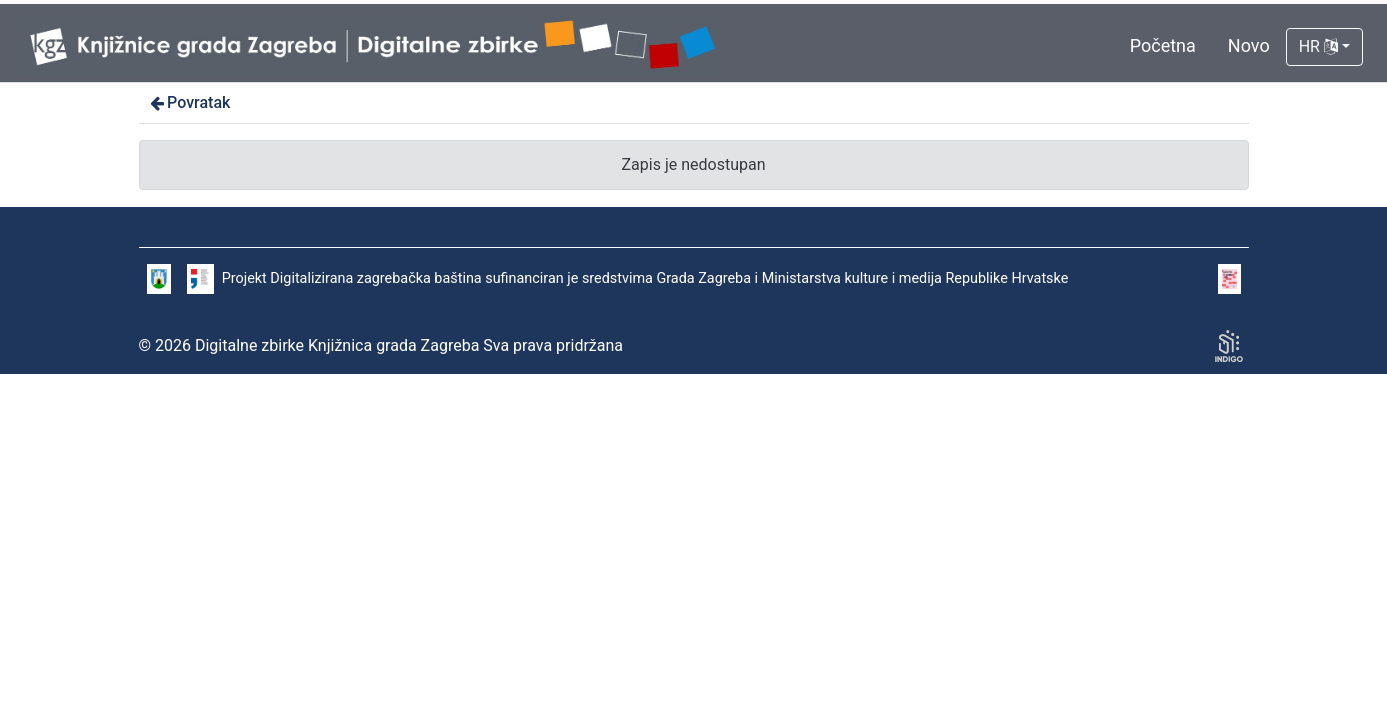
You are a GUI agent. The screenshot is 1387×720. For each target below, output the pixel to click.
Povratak (189, 102)
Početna (1163, 45)
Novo (1249, 45)
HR (1318, 46)
